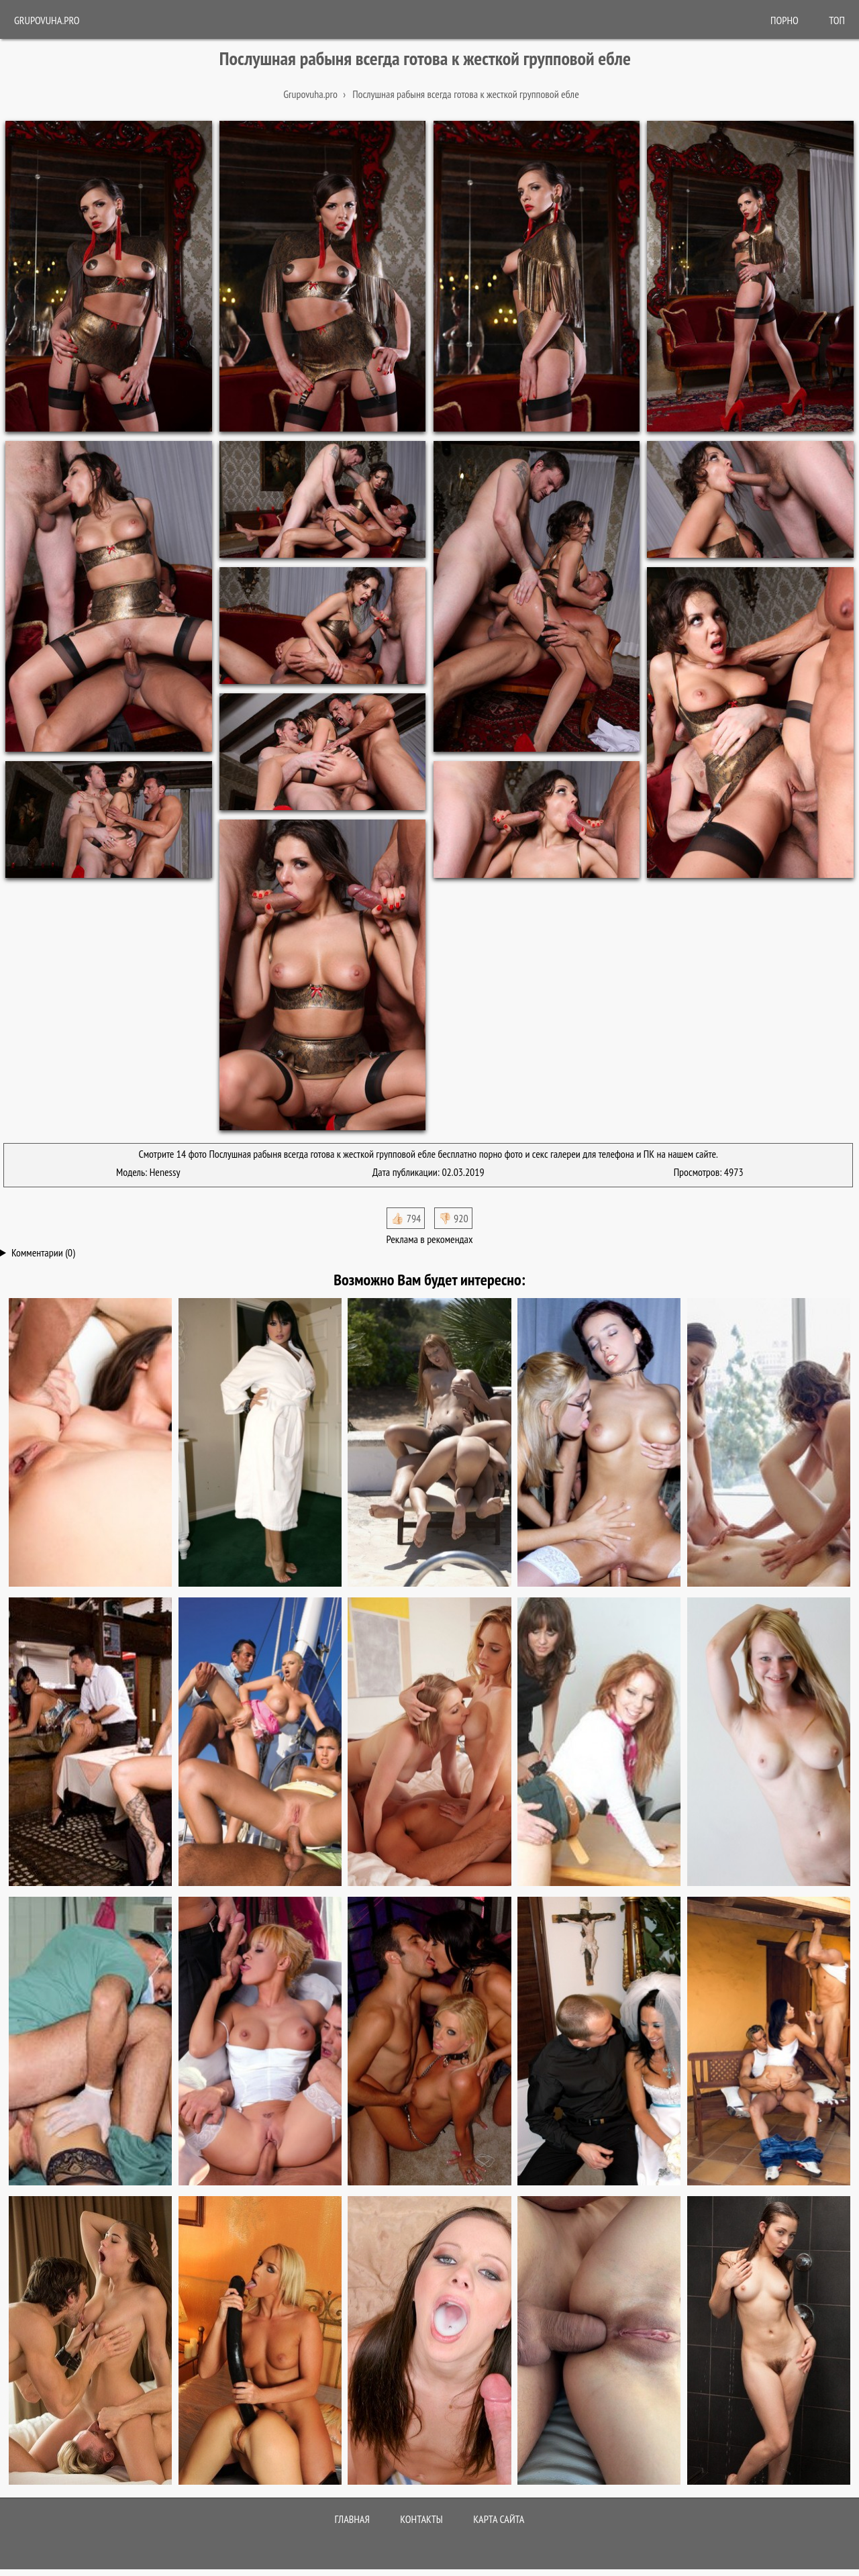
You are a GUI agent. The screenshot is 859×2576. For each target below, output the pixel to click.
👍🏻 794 (406, 1218)
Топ (837, 20)
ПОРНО (784, 20)
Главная (352, 2519)
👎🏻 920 (453, 1218)
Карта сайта (498, 2519)
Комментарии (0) (43, 1252)
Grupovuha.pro (47, 20)
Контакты (421, 2519)
